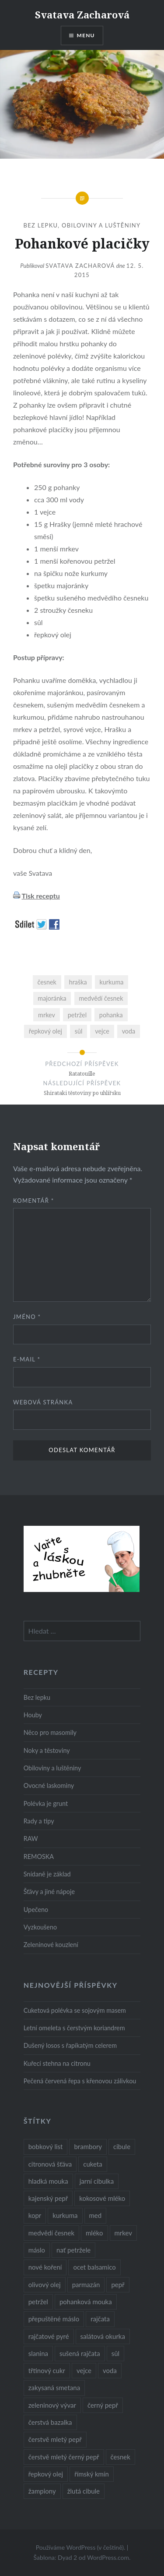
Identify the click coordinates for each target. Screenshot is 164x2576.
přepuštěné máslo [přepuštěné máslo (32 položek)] (53, 2319)
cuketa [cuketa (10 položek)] (92, 2164)
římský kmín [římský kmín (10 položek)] (91, 2474)
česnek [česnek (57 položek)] (120, 2457)
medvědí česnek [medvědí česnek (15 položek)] (51, 2233)
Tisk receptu (40, 896)
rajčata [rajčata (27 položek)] (100, 2319)
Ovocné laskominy (49, 1785)
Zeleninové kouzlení (51, 1944)
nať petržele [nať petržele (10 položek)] (73, 2250)
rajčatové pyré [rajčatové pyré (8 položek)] (48, 2336)
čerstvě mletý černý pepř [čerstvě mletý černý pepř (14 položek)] (63, 2457)
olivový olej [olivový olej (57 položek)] (44, 2284)
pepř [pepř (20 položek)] (117, 2284)
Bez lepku (41, 225)
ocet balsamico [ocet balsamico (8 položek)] (94, 2267)
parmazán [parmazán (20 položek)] (86, 2284)
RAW (31, 1838)
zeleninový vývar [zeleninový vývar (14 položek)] (52, 2405)
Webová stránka (43, 1402)
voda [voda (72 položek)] (110, 2370)
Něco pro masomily (50, 1732)
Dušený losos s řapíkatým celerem (70, 2045)
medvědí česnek (101, 998)
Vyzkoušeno (40, 1927)
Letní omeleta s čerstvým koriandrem (74, 2028)
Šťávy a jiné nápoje (49, 1891)
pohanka (111, 1015)
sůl (79, 1031)
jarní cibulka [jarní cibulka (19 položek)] (97, 2181)
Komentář (33, 1200)
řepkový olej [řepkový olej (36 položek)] (45, 2474)
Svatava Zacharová (82, 14)
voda (129, 1031)
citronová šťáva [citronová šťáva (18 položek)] (50, 2164)
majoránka (52, 998)
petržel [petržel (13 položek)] (38, 2302)
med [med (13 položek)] (95, 2215)
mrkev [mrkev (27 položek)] (124, 2233)
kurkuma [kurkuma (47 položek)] (64, 2215)
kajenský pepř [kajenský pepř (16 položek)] (48, 2198)
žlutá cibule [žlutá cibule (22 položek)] (83, 2491)
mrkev (46, 1015)
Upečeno (36, 1909)
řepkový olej (45, 1031)
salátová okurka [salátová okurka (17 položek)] (102, 2336)
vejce (102, 1031)
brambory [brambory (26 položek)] (88, 2146)
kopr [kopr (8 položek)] (35, 2215)
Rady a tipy (39, 1821)
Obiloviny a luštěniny (101, 225)
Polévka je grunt (46, 1803)
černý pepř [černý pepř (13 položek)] (102, 2405)
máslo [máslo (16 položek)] (36, 2250)
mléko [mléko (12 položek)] (94, 2233)
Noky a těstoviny (47, 1750)
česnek (46, 982)
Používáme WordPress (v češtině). (81, 2547)
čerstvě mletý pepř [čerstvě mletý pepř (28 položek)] (55, 2439)
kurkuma (111, 982)
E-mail (26, 1359)
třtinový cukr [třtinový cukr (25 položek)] (46, 2370)
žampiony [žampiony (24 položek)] (42, 2491)
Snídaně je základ (47, 1874)
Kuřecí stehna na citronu (57, 2063)
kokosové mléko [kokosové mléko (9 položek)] (102, 2198)
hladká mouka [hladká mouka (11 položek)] (48, 2181)
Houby (33, 1715)
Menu (86, 35)
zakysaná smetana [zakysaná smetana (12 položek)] (54, 2387)
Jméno (27, 1316)
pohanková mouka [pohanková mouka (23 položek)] (85, 2302)
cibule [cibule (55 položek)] (121, 2146)
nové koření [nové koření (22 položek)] (45, 2267)
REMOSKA (39, 1856)
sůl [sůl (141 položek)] (115, 2353)
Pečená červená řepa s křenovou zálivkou (80, 2081)
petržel (77, 1015)
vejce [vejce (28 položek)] (84, 2370)
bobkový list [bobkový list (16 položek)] (45, 2146)
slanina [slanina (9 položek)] (38, 2353)
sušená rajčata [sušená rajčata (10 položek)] (79, 2353)
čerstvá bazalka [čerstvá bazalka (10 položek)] (50, 2422)
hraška (78, 982)
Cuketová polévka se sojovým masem (75, 2010)
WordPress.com (108, 2557)
